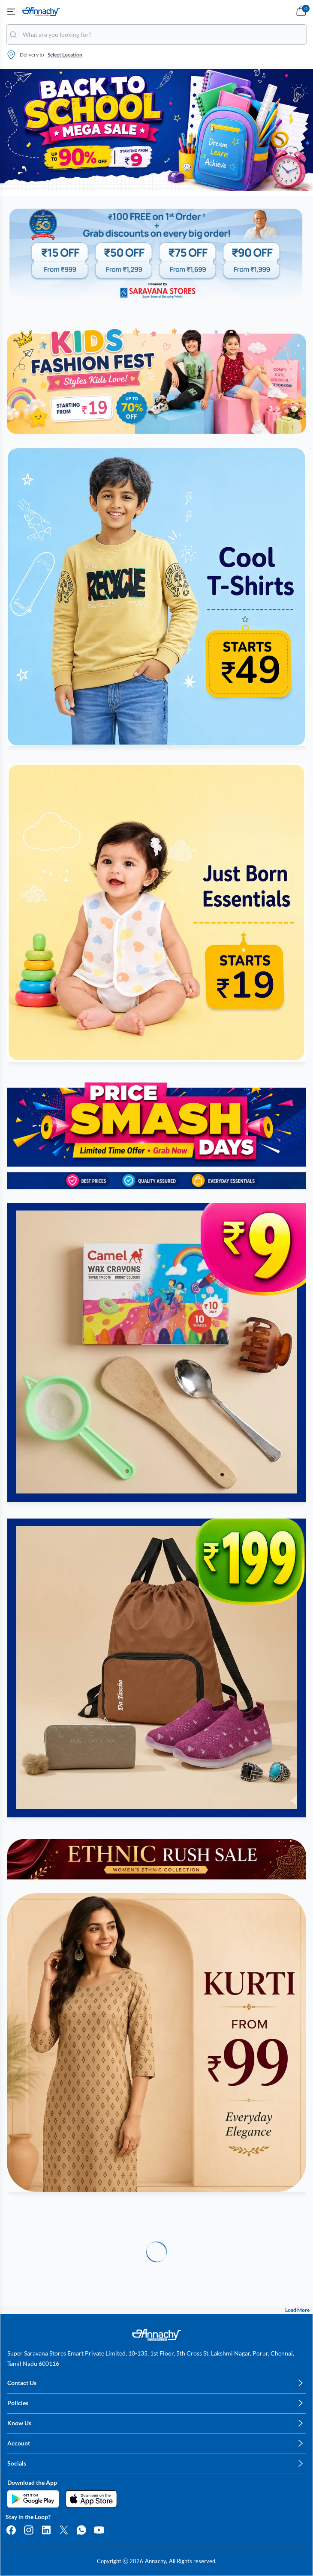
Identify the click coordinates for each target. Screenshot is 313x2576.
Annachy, (156, 2561)
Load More (297, 2310)
